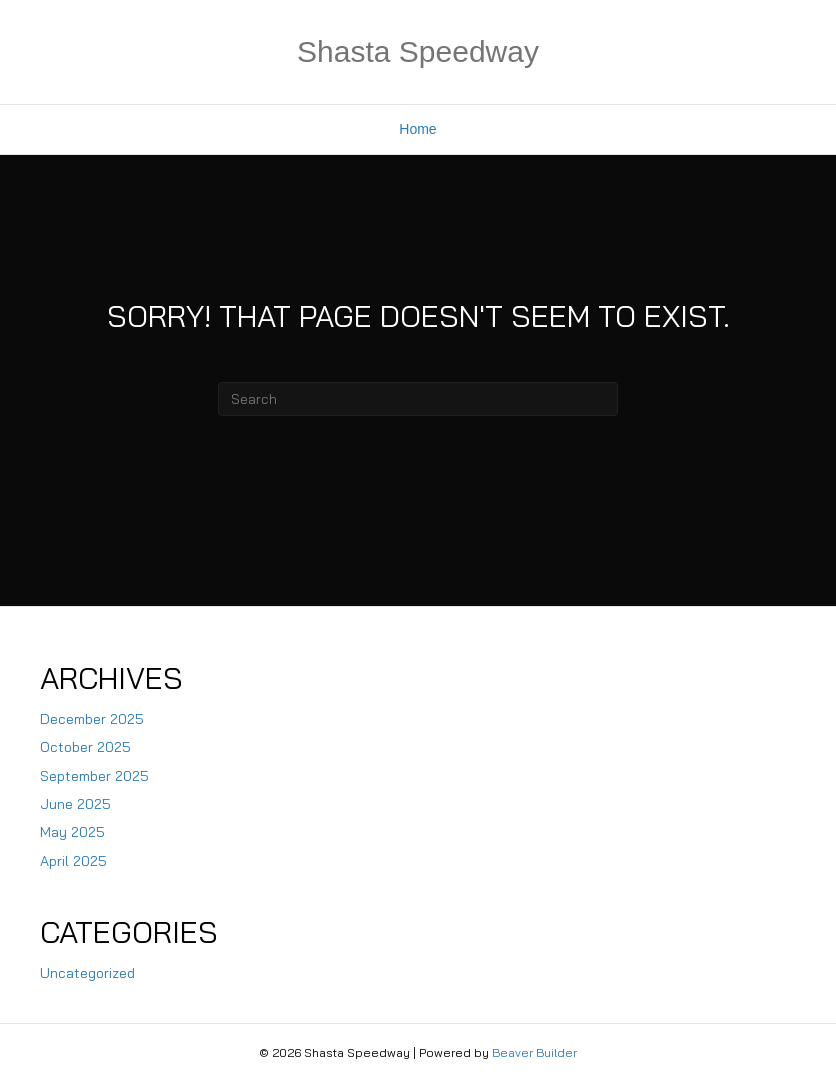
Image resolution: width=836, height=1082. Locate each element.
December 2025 (92, 719)
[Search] (418, 399)
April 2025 (73, 861)
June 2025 (75, 804)
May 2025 (72, 832)
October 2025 (85, 747)
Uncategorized (87, 973)
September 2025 (94, 776)
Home (417, 129)
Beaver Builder (534, 1052)
